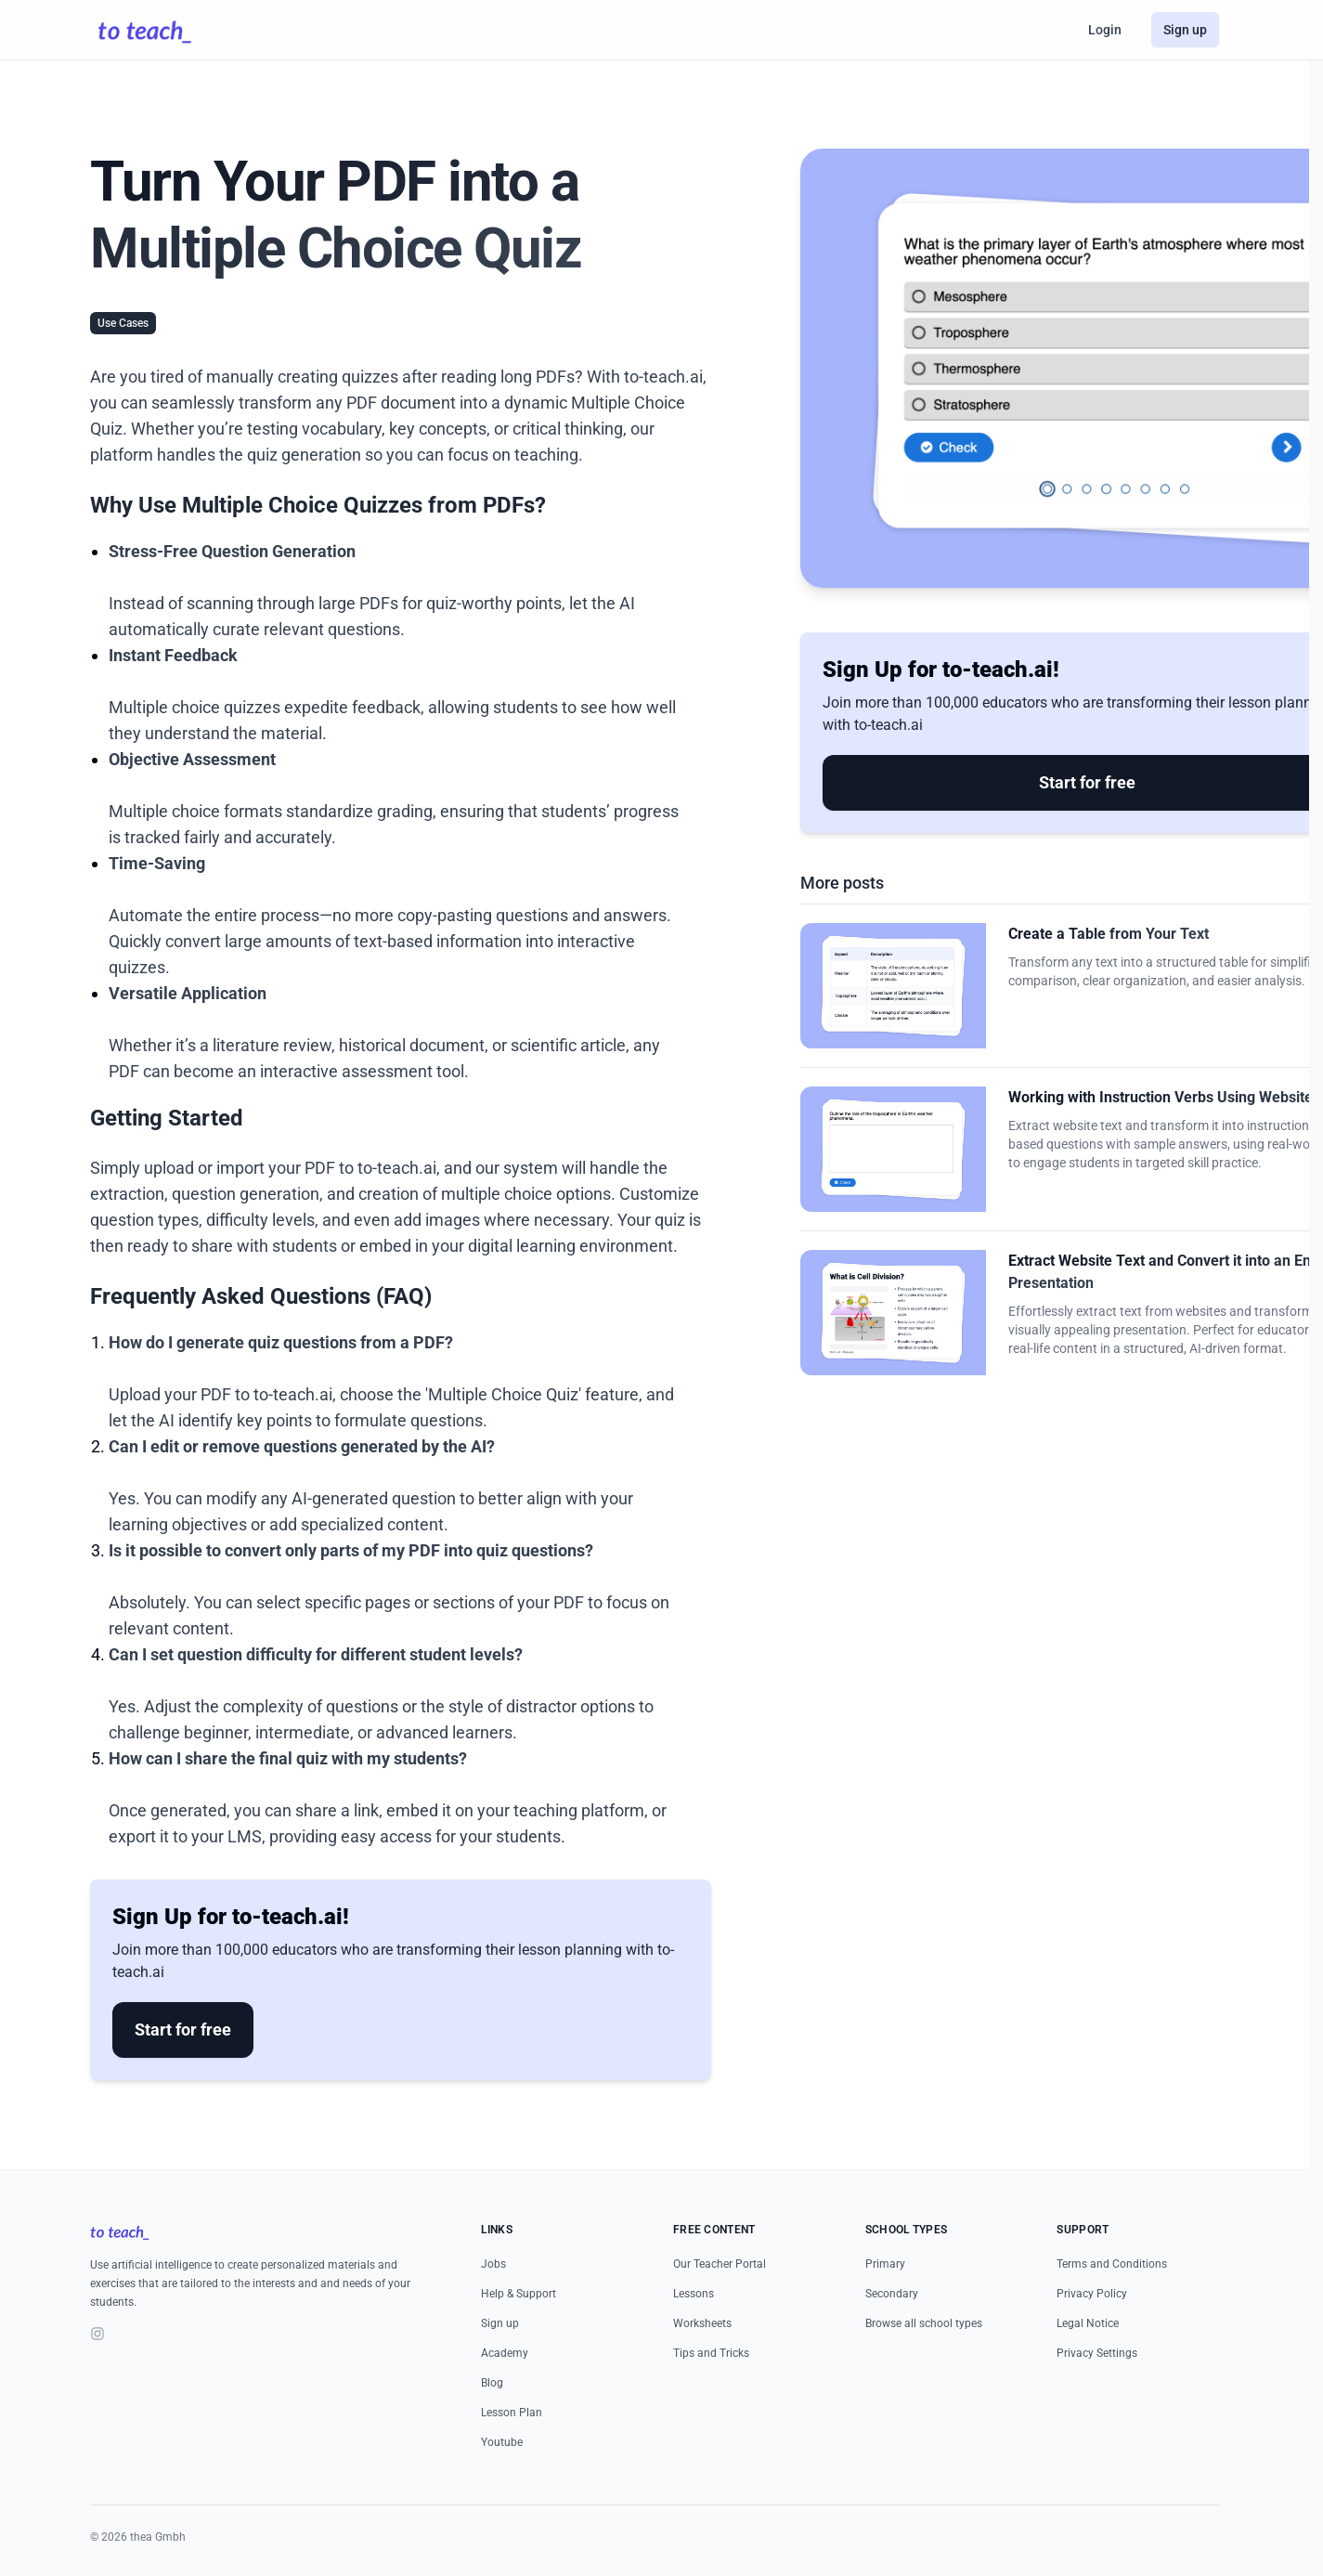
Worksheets (702, 2323)
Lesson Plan (511, 2412)
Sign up (1185, 29)
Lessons (693, 2293)
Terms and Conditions (1112, 2263)
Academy (504, 2353)
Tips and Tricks (711, 2353)
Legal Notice (1088, 2323)
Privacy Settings (1097, 2353)
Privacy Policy (1092, 2293)
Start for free (183, 2029)
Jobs (493, 2263)
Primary (885, 2263)
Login (1105, 29)
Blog (492, 2382)
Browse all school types (923, 2323)
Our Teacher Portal (719, 2263)
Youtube (502, 2442)
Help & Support (518, 2293)
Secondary (891, 2293)
